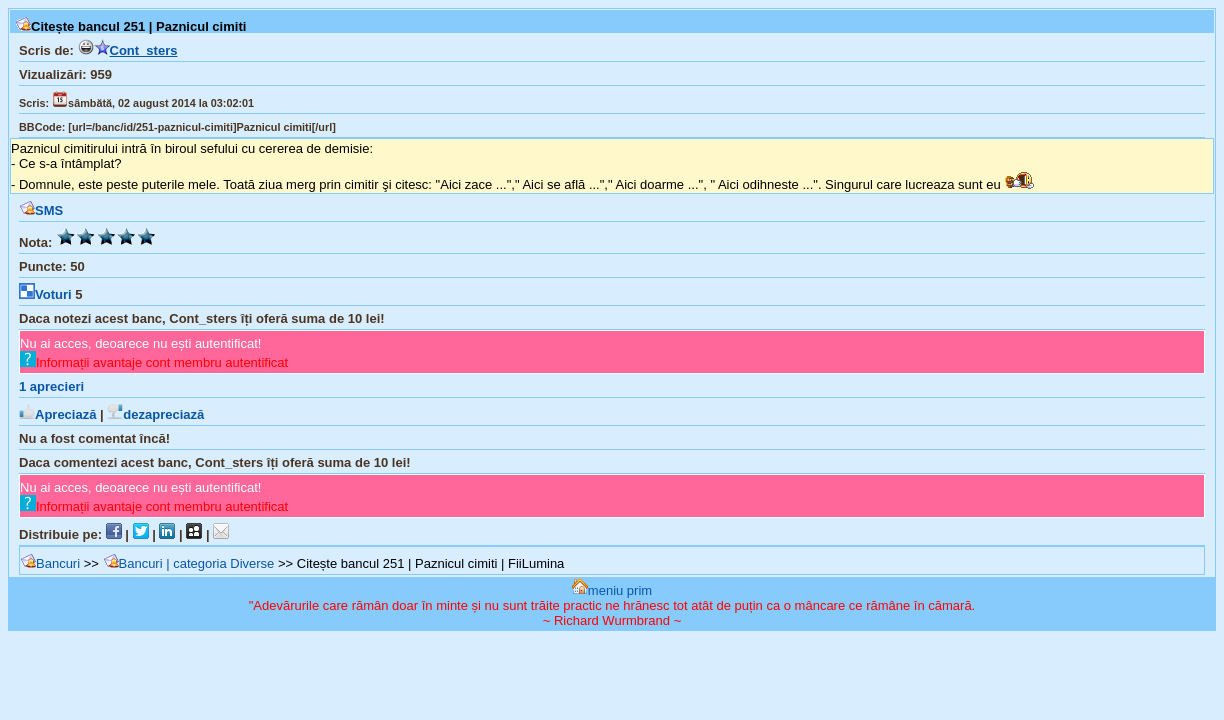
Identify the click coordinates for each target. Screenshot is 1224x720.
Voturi (45, 294)
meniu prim (612, 590)
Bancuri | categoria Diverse (189, 563)
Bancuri (50, 563)
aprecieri (51, 386)
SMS (41, 210)
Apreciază (57, 414)
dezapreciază (155, 414)
